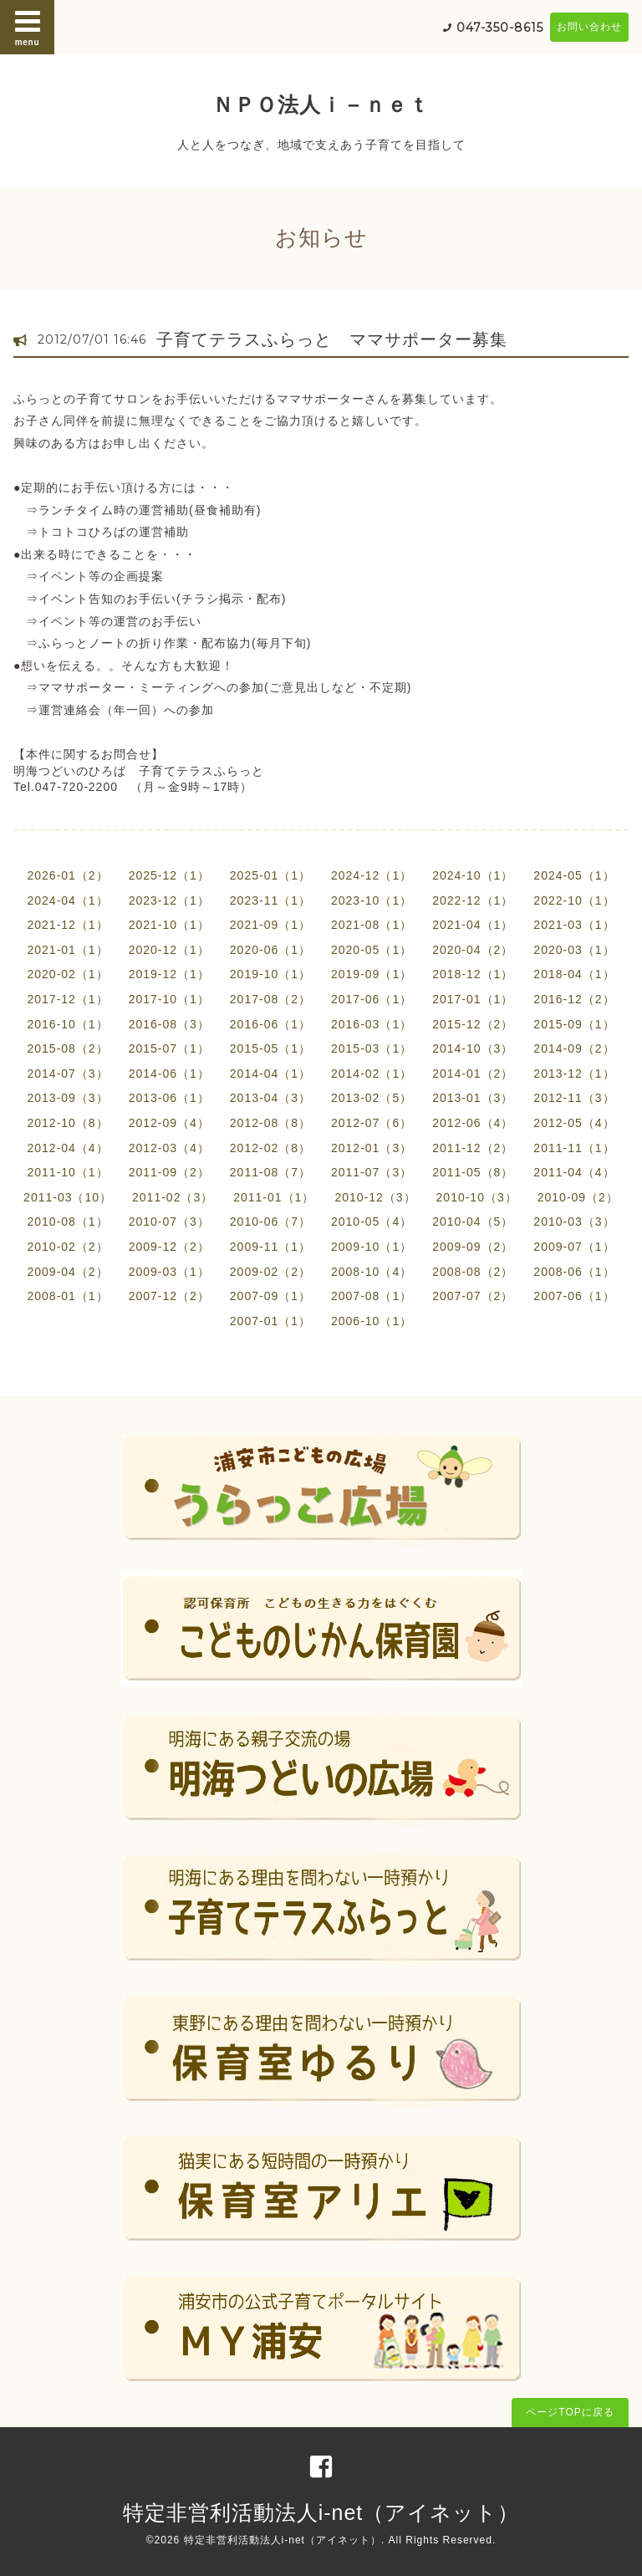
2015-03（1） (371, 1048)
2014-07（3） (67, 1073)
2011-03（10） (67, 1197)
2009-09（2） (472, 1246)
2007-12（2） (169, 1296)
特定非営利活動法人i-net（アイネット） (321, 2512)
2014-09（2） (573, 1048)
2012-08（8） (270, 1123)
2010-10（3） (476, 1197)
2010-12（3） (374, 1197)
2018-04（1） (573, 974)
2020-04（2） (472, 949)
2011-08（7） (270, 1172)
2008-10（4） (371, 1271)
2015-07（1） (169, 1048)
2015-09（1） (573, 1024)
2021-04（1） (472, 924)
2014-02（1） (371, 1073)
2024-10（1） (472, 875)
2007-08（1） (371, 1296)
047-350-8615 (499, 27)
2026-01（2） (67, 875)
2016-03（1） (371, 1024)
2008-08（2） (472, 1271)
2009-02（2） (270, 1271)
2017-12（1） (67, 999)
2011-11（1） (573, 1148)
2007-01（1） (270, 1321)
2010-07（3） (169, 1221)
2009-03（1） (169, 1271)
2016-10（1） (67, 1024)
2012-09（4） (169, 1123)
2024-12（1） (371, 875)
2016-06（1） (270, 1024)
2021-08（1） (371, 924)
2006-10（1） (371, 1321)
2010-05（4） (371, 1221)
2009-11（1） (270, 1246)
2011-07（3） (371, 1172)
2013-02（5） (371, 1097)
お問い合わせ (589, 27)
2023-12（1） (169, 900)
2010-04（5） (472, 1221)
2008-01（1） (67, 1296)
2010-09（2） (578, 1197)
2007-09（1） (270, 1296)
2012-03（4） (169, 1148)
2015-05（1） (270, 1048)
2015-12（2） (472, 1024)
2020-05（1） (371, 949)
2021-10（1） (169, 924)
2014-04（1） (270, 1073)
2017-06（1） (371, 999)
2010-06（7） (270, 1221)
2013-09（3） (67, 1097)
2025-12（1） (169, 875)
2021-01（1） (67, 949)
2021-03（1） (573, 924)
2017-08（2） (270, 999)
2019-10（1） (270, 974)
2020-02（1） (67, 974)
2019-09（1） (371, 974)
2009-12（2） (169, 1246)
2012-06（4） (472, 1123)
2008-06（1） (573, 1271)
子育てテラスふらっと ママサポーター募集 (331, 339)
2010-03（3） (573, 1221)
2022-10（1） (573, 900)
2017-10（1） (169, 999)
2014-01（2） (472, 1073)
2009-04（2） (67, 1271)
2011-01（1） (273, 1197)
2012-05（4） (573, 1123)
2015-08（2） (67, 1048)
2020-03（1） (573, 949)
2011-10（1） (67, 1172)
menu (28, 27)
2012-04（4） (67, 1148)
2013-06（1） (169, 1097)
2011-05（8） (472, 1172)
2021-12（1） (67, 924)
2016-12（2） (573, 999)
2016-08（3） (169, 1024)
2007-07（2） (472, 1296)
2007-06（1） (573, 1296)
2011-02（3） (172, 1197)
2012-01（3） (371, 1148)
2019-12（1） (169, 974)
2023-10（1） (371, 900)
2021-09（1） (270, 924)
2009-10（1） (371, 1246)
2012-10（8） (67, 1123)
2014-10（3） (472, 1048)
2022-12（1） (472, 900)
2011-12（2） (472, 1148)
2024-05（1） (573, 875)
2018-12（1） (472, 974)
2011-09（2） (169, 1172)
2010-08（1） (67, 1221)
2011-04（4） (573, 1172)
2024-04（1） (67, 900)
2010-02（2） (67, 1246)
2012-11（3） (573, 1097)
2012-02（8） (270, 1148)
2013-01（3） (472, 1097)
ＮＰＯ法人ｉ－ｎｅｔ (321, 104)
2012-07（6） (371, 1123)
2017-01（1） (472, 999)
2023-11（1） (270, 900)
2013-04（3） (270, 1097)
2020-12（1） (169, 949)
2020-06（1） (270, 949)
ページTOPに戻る (570, 2412)
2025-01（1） (270, 875)
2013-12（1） (573, 1073)
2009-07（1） (573, 1246)
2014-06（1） (169, 1073)
